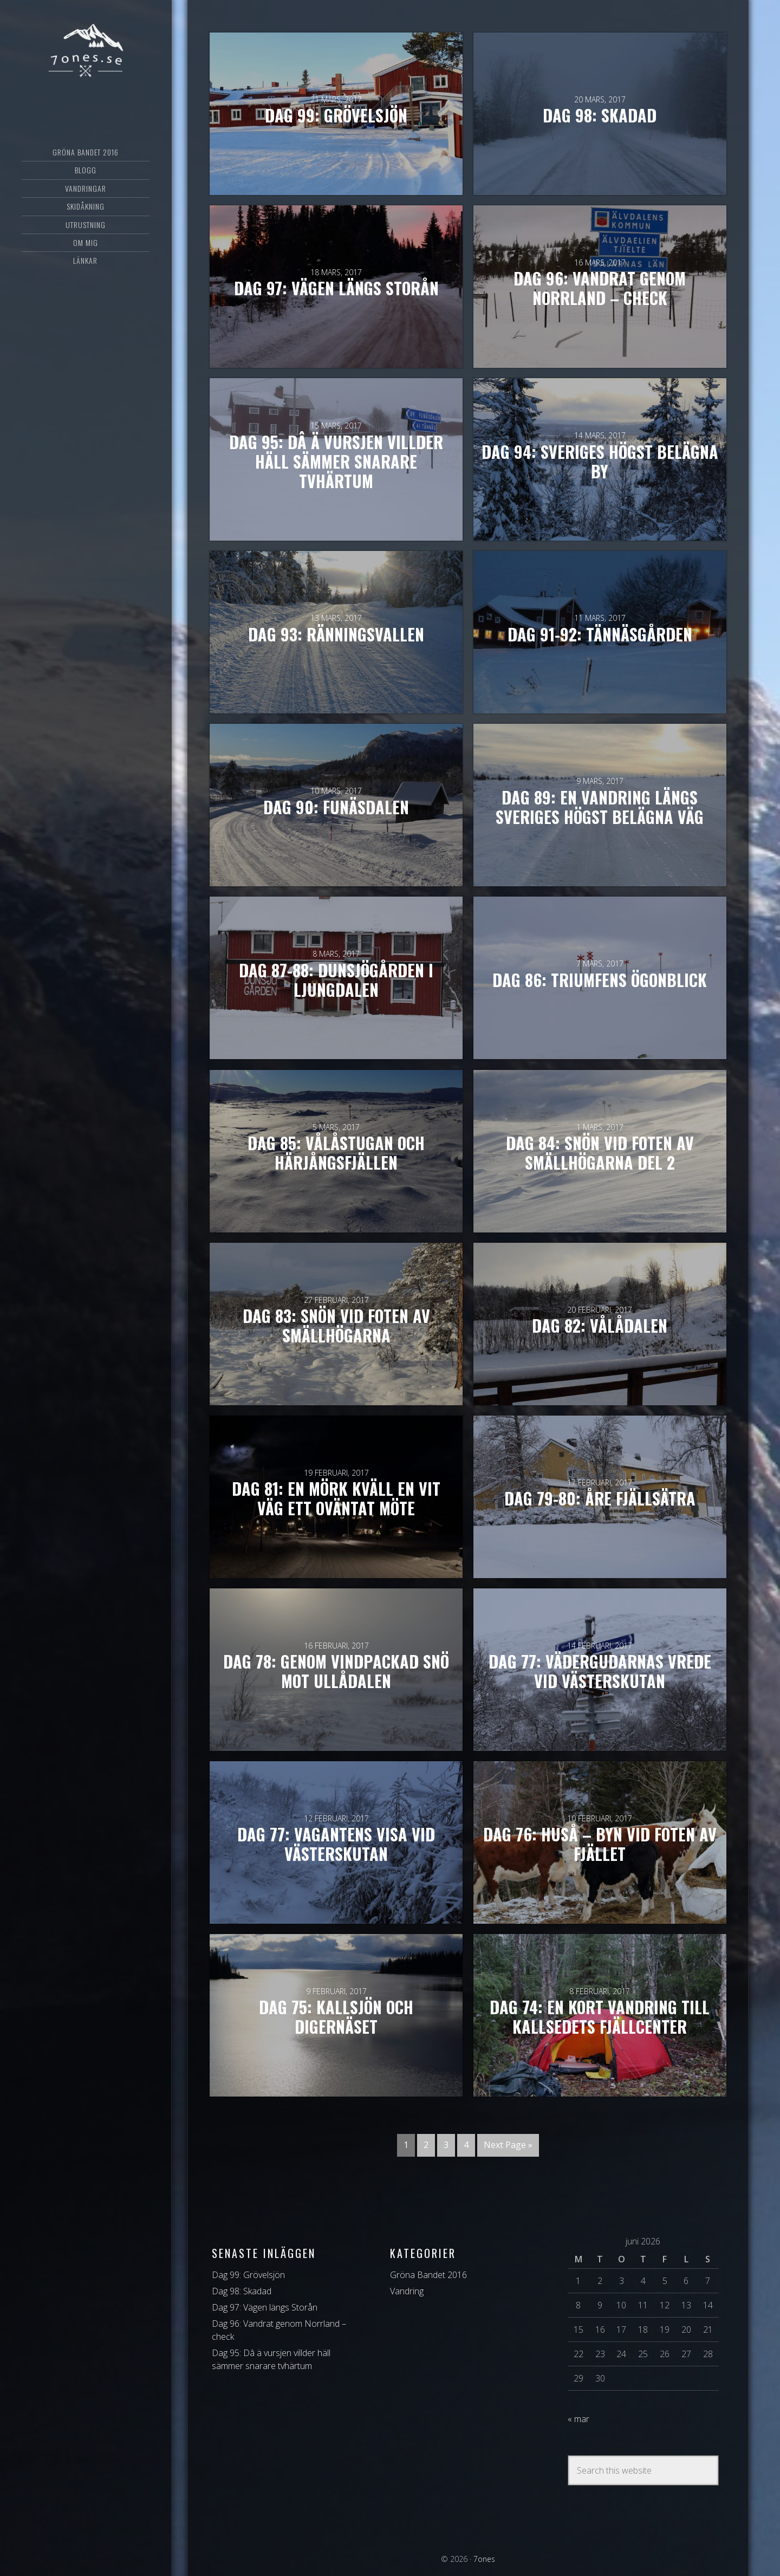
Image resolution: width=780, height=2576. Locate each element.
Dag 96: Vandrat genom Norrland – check (600, 288)
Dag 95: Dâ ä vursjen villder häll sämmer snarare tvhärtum (336, 461)
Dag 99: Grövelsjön (336, 116)
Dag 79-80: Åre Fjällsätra (600, 1498)
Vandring (407, 2291)
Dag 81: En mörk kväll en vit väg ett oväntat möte (336, 1498)
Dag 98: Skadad (599, 116)
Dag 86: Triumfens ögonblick (599, 980)
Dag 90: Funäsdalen (336, 807)
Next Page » (508, 2145)
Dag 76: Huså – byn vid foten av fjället (600, 1844)
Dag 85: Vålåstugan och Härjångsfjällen (336, 1152)
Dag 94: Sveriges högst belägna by (600, 461)
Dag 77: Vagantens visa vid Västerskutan (336, 1844)
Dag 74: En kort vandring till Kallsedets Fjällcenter (600, 2017)
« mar (578, 2419)
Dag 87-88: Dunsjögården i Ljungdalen (336, 980)
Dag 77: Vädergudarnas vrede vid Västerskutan (600, 1671)
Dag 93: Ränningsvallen (336, 634)
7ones (85, 51)
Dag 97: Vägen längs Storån (336, 289)
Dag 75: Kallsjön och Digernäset (336, 2017)
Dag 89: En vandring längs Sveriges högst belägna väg (600, 807)
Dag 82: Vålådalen (599, 1325)
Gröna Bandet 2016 (428, 2275)
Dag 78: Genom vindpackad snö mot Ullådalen (336, 1671)
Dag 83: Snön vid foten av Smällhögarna (336, 1325)
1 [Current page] (406, 2145)
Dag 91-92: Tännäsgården (600, 634)
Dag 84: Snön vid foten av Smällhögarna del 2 (600, 1152)
